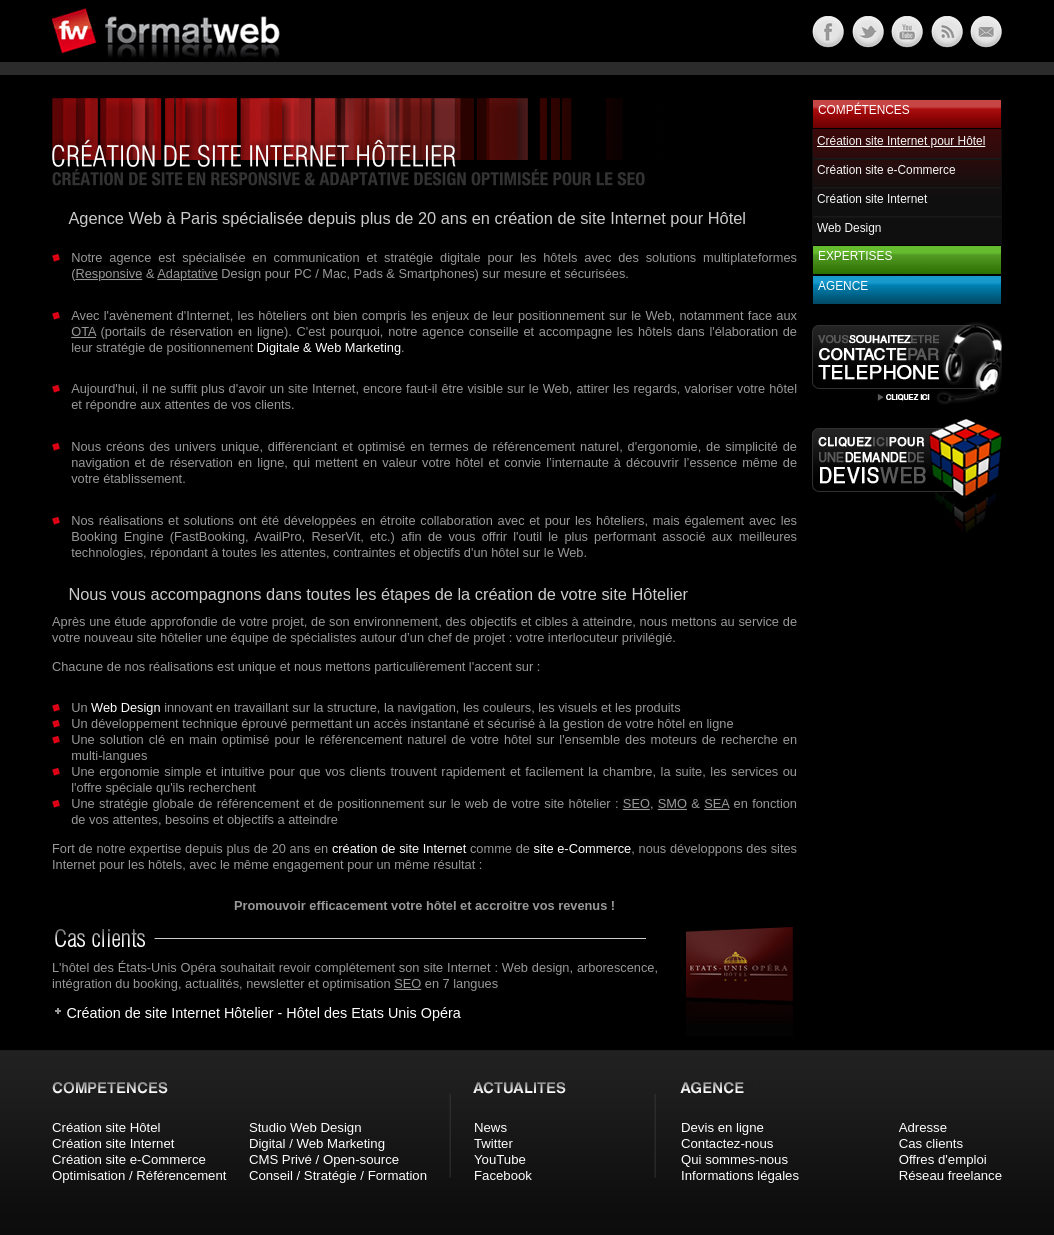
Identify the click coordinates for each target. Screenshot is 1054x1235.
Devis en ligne (722, 1127)
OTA (83, 331)
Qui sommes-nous (734, 1159)
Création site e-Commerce (886, 170)
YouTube (500, 1159)
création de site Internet (399, 848)
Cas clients (931, 1143)
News (490, 1127)
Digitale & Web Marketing (329, 347)
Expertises (855, 256)
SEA (716, 803)
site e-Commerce (583, 848)
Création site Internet (872, 199)
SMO (672, 803)
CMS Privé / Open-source (324, 1159)
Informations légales (740, 1175)
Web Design (125, 707)
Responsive (108, 273)
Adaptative (187, 273)
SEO (636, 803)
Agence (843, 286)
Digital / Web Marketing (317, 1143)
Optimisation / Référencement (139, 1175)
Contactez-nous (727, 1143)
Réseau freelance (950, 1175)
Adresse (923, 1127)
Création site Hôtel (106, 1127)
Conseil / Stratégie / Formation (338, 1175)
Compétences (864, 110)
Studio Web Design (305, 1127)
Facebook (503, 1175)
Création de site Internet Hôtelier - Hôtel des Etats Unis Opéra (263, 1013)
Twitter (493, 1143)
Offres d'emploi (943, 1159)
